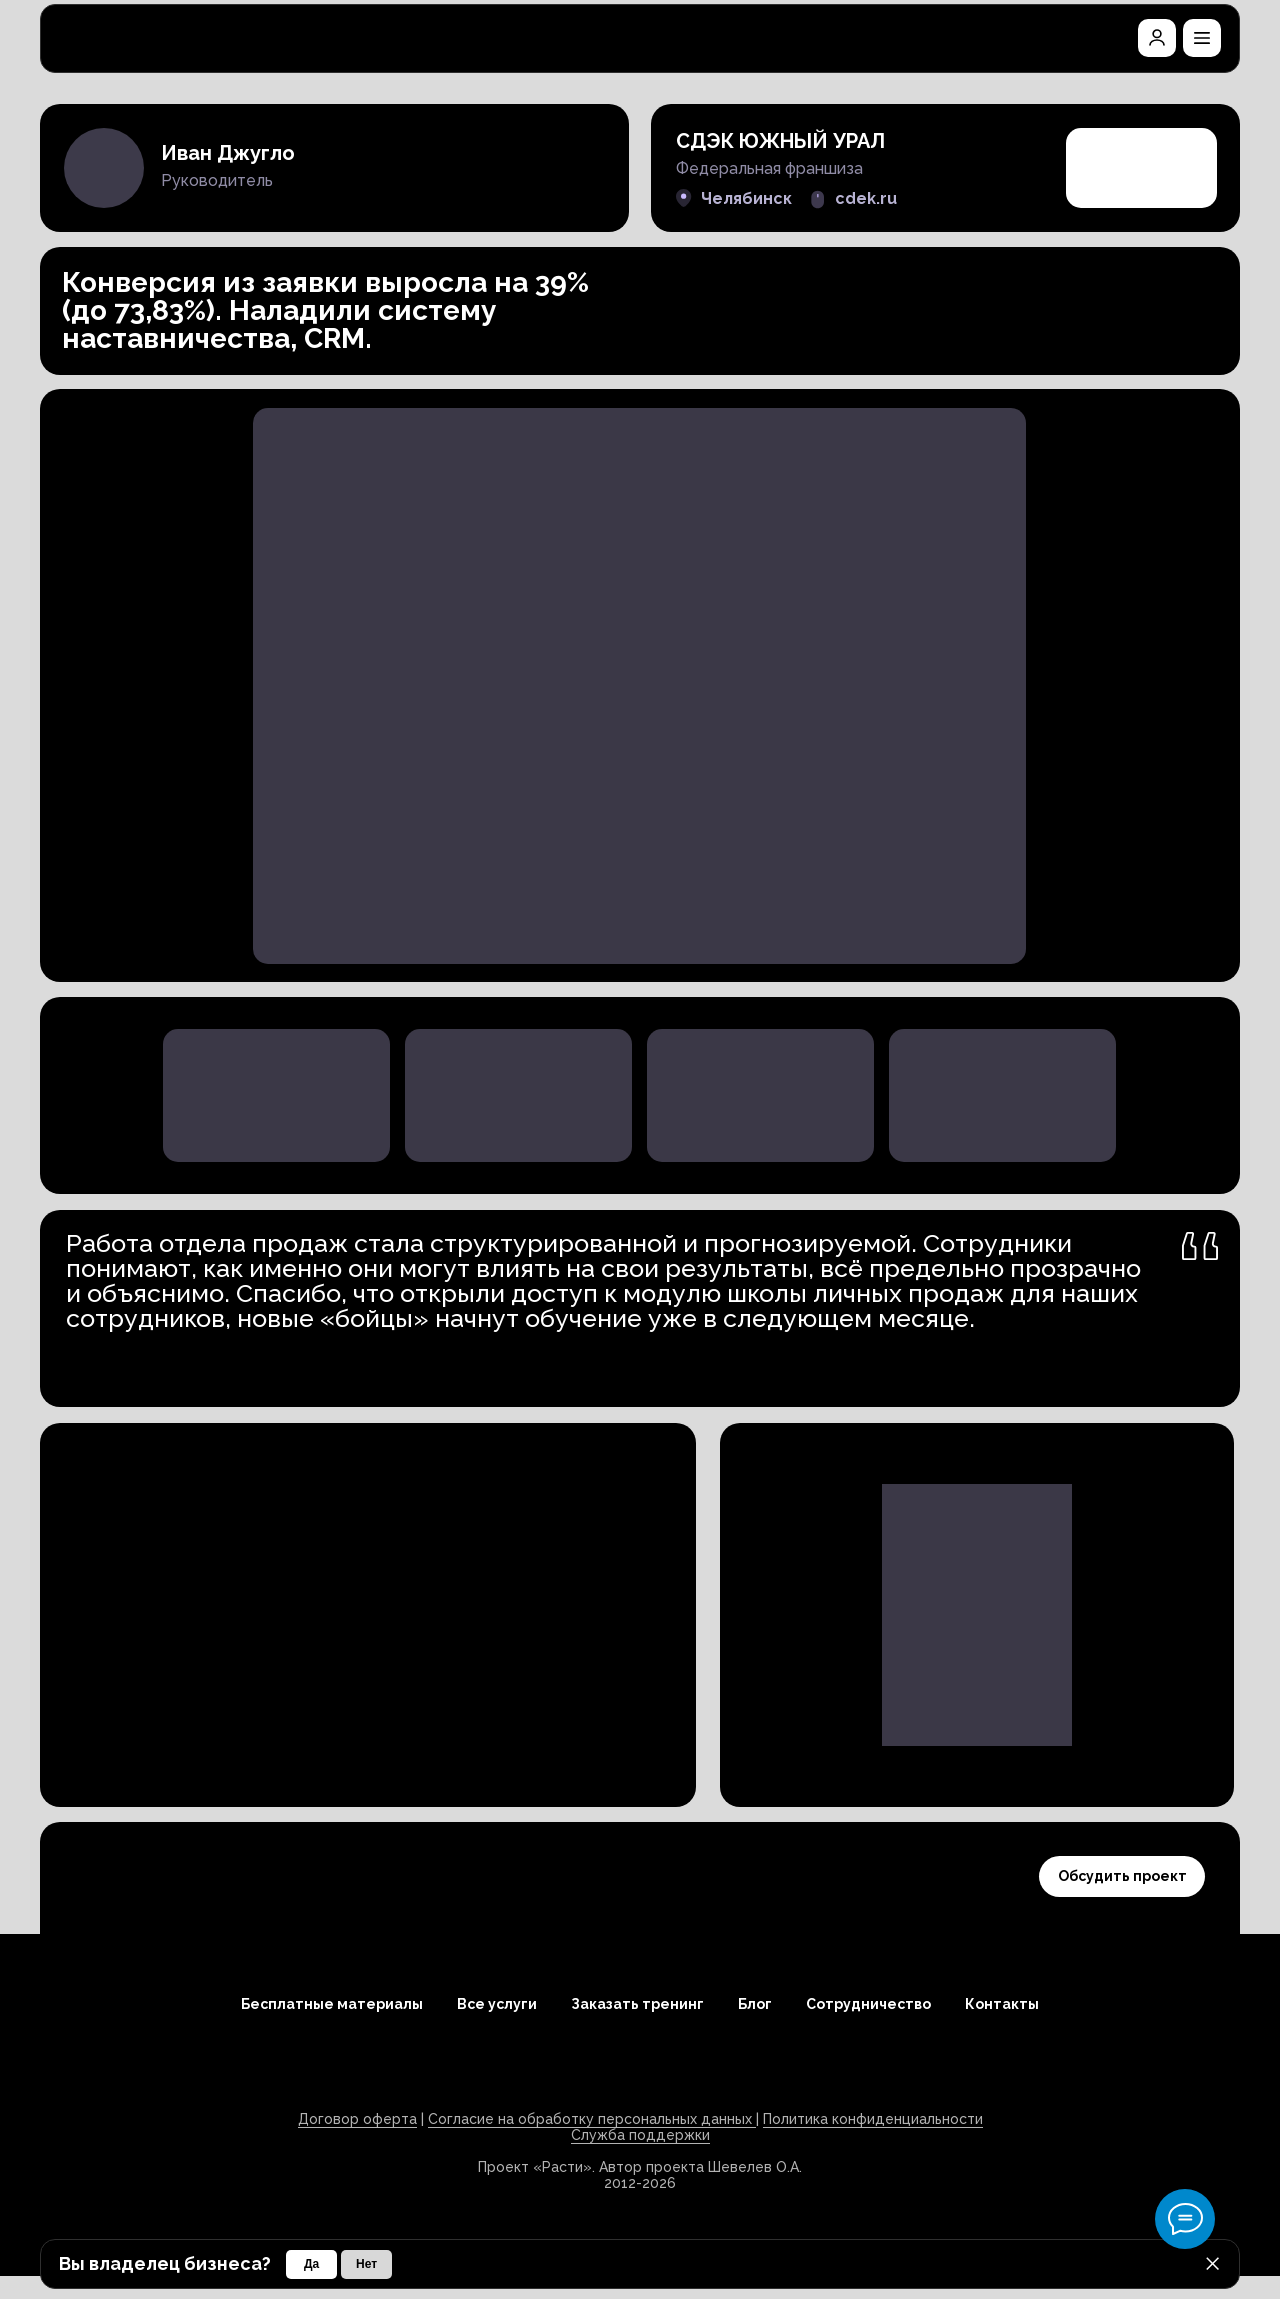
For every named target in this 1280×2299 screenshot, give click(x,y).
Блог (755, 2004)
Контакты (1002, 2004)
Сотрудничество (868, 2004)
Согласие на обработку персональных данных (592, 2119)
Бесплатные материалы (332, 2004)
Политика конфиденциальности (873, 2119)
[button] (1202, 38)
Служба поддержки (640, 2135)
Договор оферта (357, 2119)
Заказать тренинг (637, 2004)
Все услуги (497, 2004)
